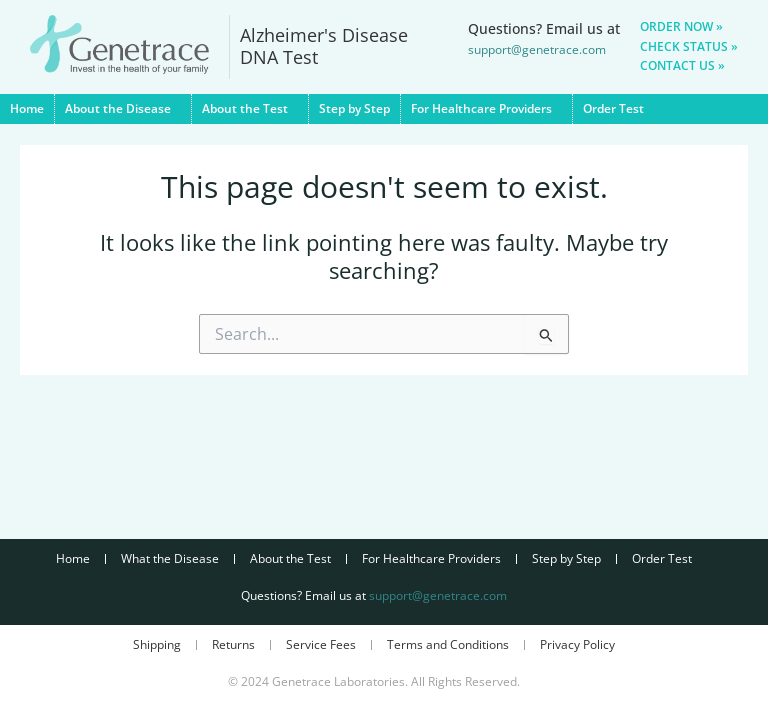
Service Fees (321, 644)
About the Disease (123, 109)
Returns (233, 644)
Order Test (613, 108)
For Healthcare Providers (486, 109)
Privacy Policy (577, 644)
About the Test (250, 109)
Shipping (157, 644)
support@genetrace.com (438, 595)
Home (27, 108)
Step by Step (354, 108)
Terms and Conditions (448, 644)
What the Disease (170, 558)
